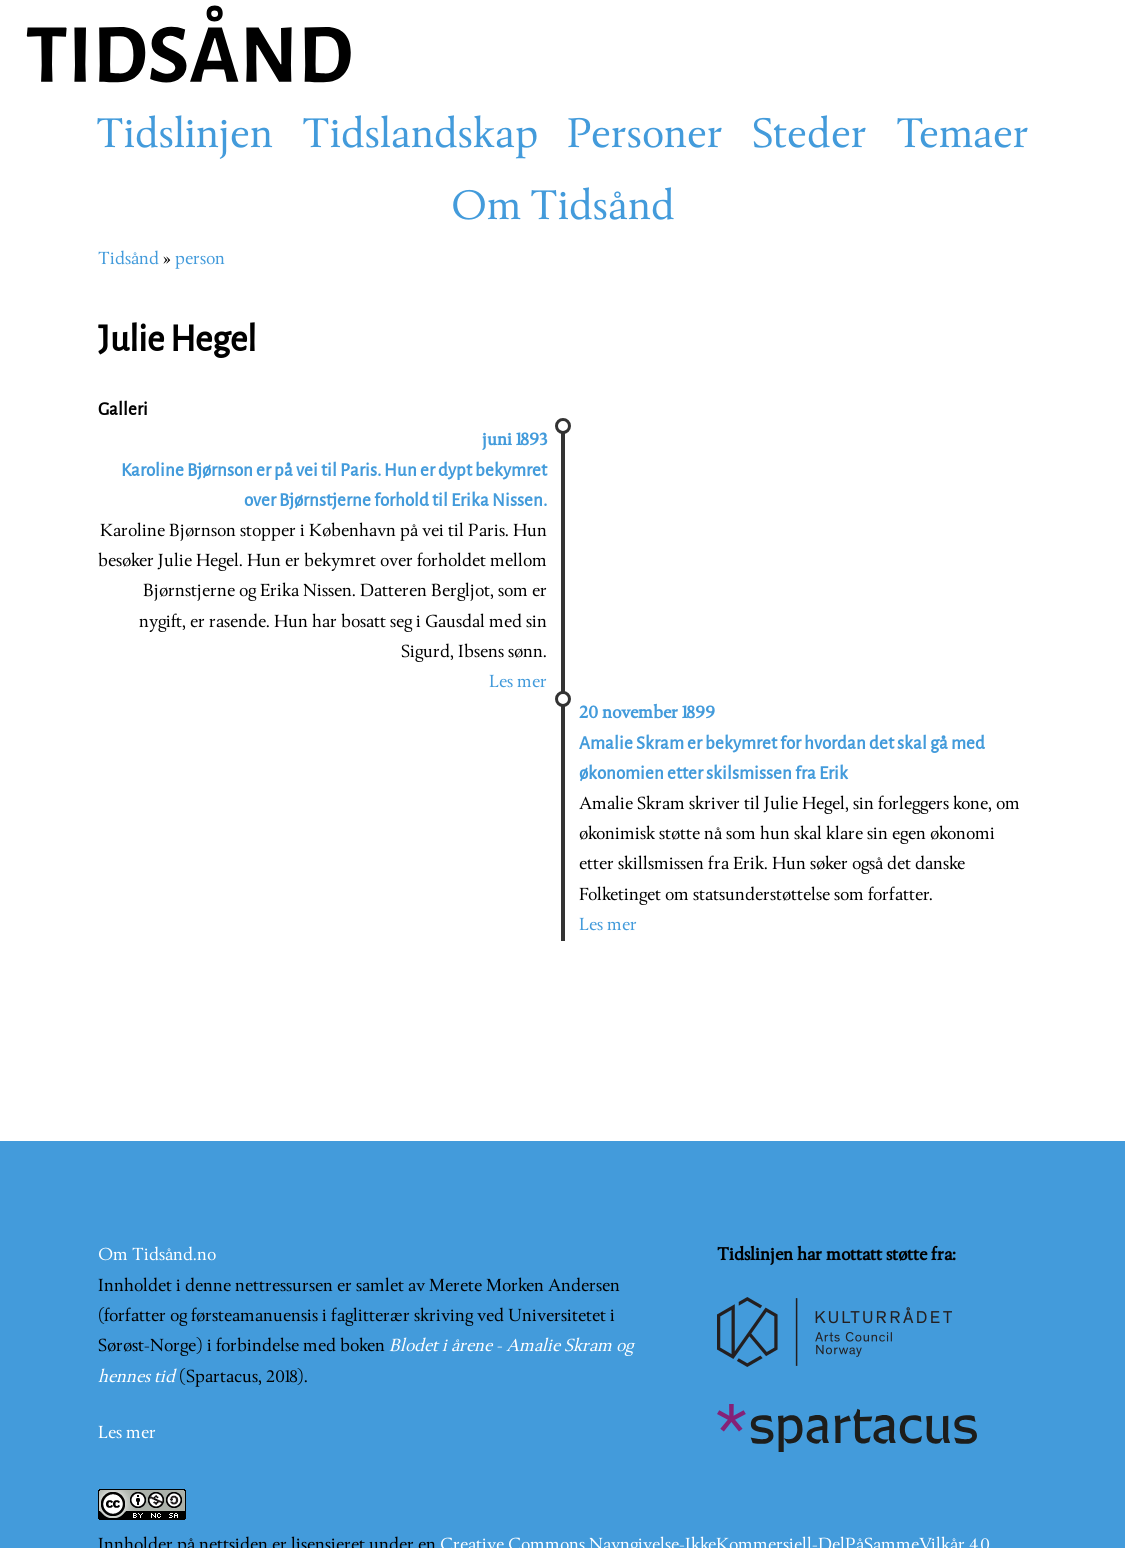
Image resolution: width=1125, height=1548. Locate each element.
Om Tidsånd (563, 209)
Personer (645, 137)
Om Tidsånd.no (157, 1255)
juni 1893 (514, 440)
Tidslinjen (184, 137)
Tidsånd (128, 259)
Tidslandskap (420, 137)
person (200, 259)
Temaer (962, 137)
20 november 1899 (647, 713)
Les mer (518, 682)
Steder (809, 137)
